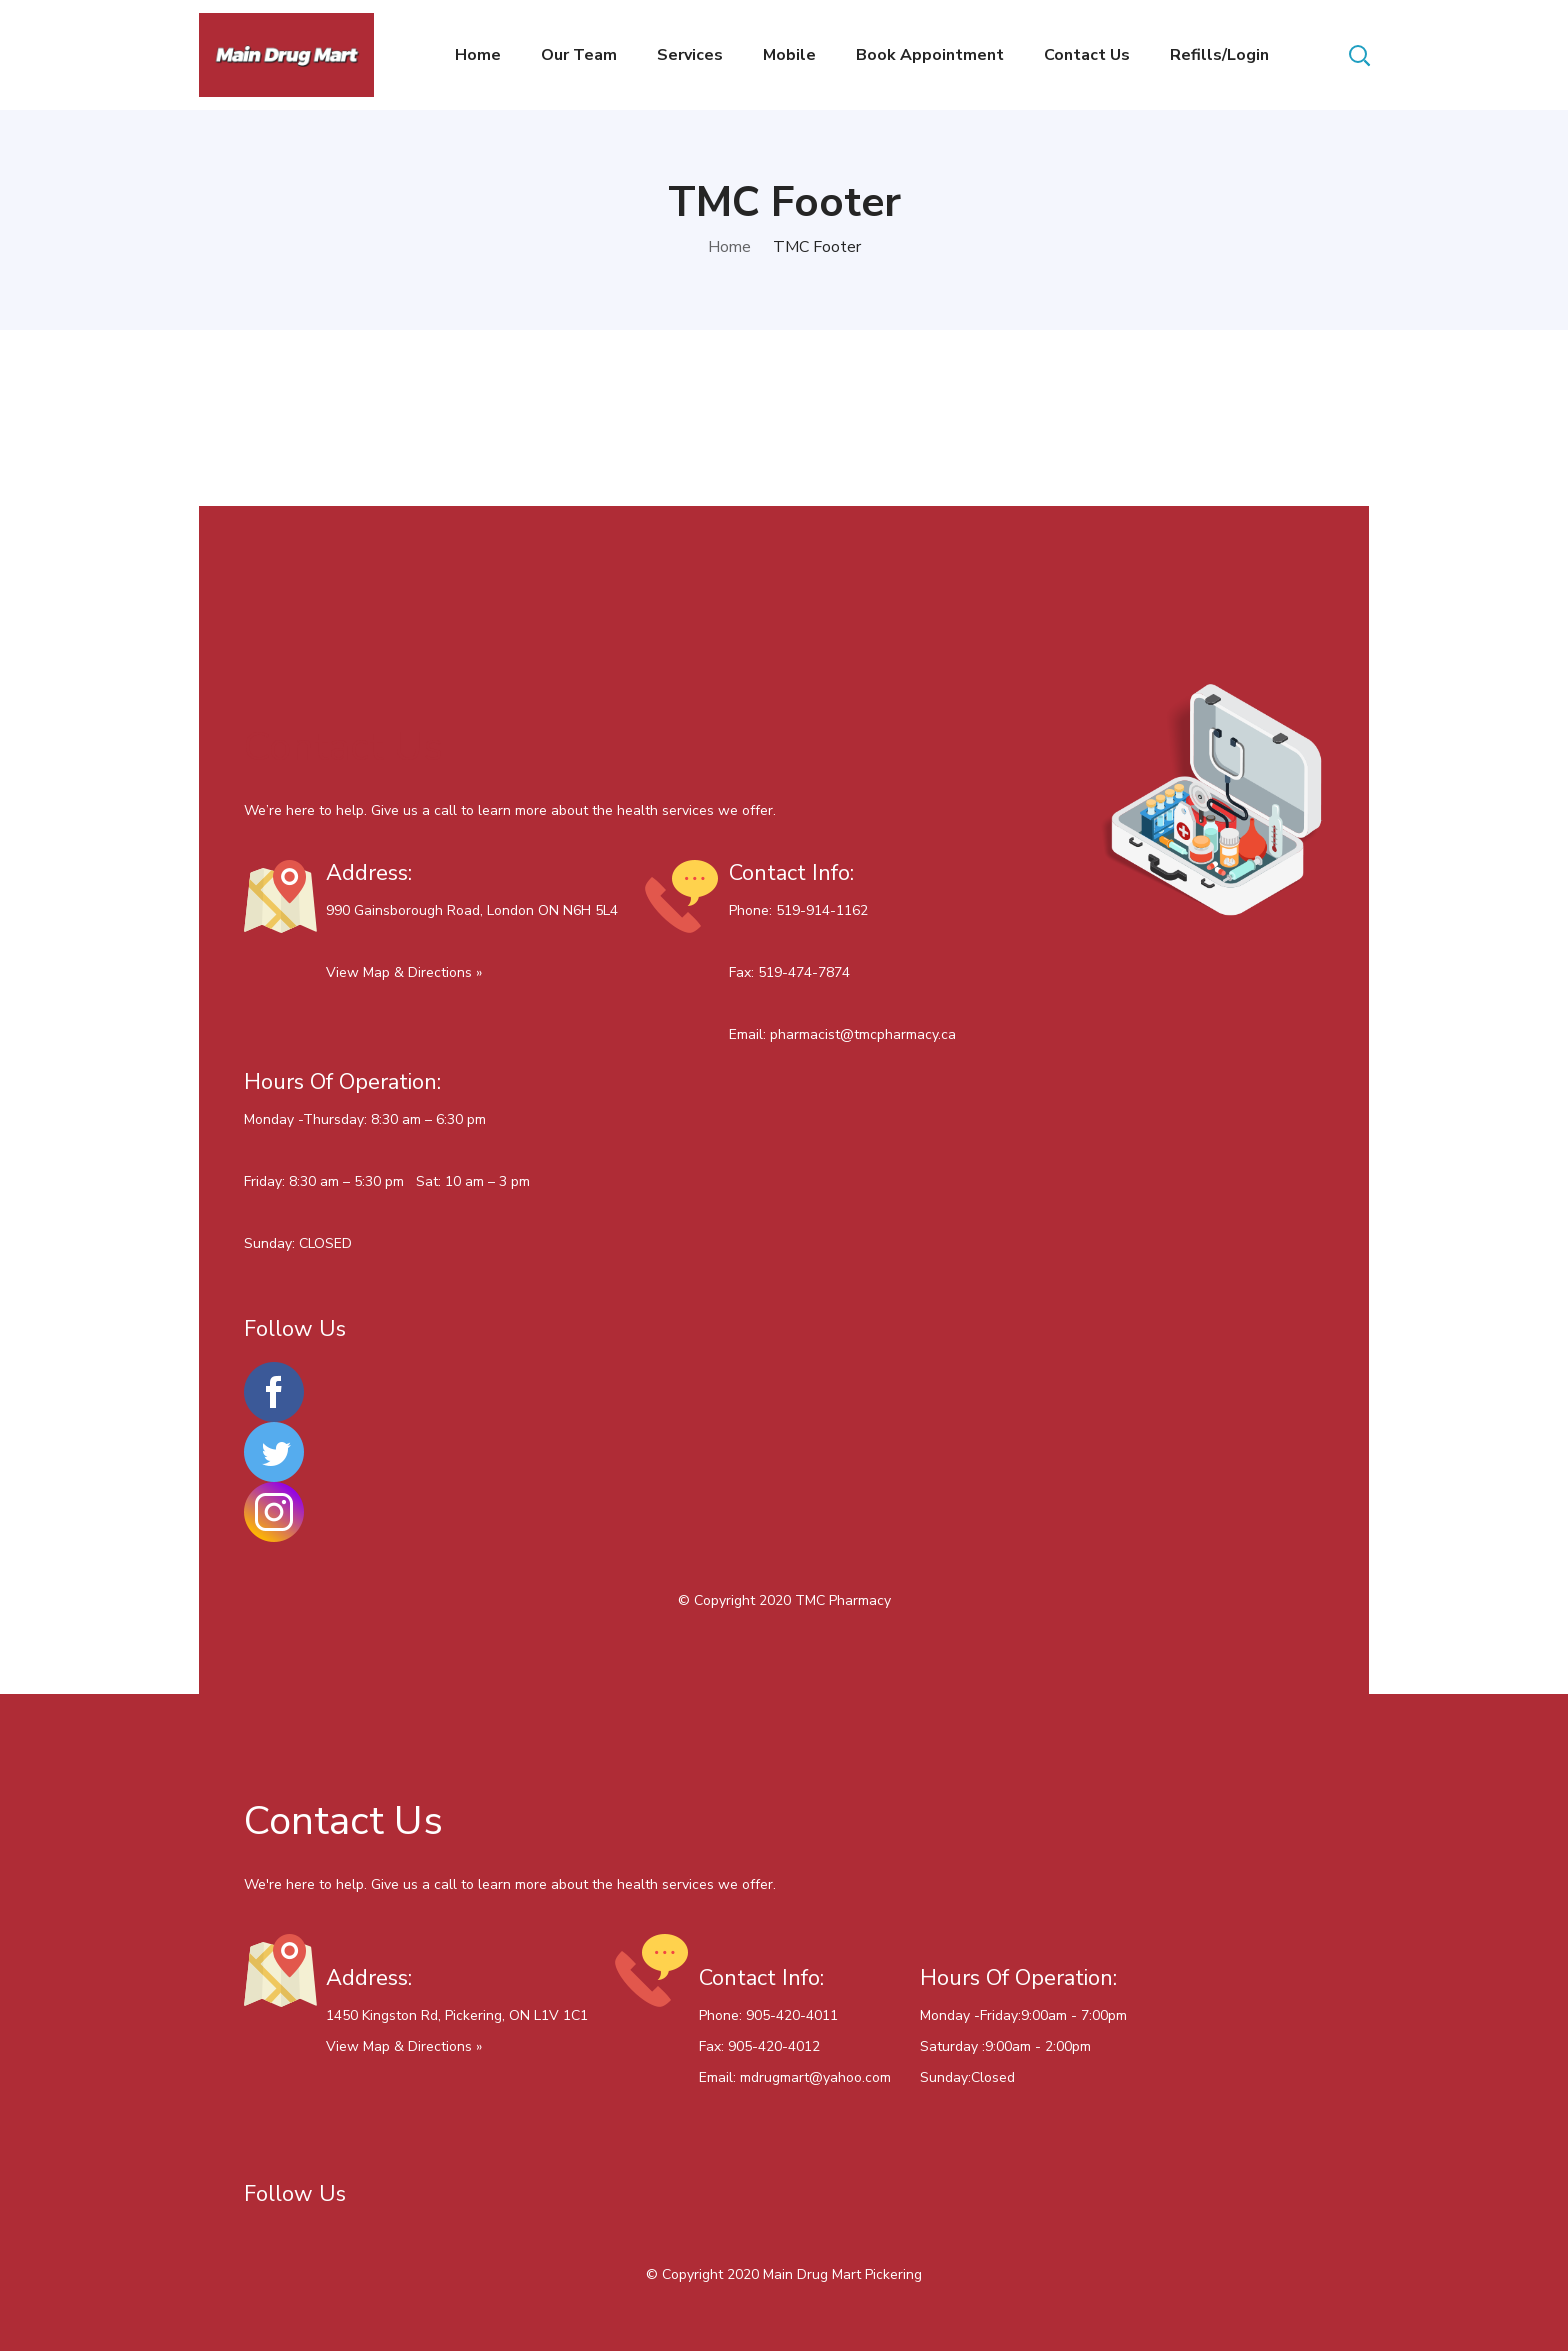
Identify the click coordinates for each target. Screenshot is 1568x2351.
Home (729, 247)
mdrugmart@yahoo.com (815, 2077)
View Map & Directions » (404, 972)
